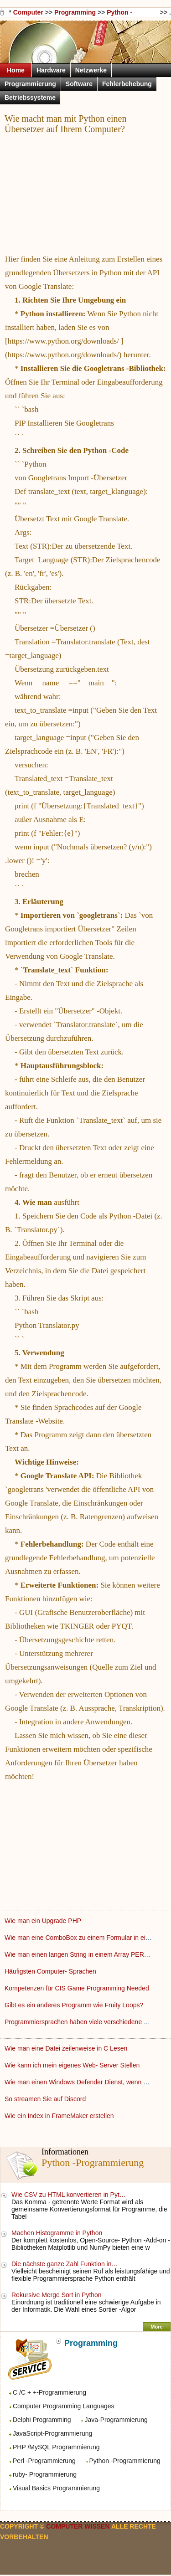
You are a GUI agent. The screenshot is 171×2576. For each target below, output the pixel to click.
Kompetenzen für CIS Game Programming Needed (78, 1988)
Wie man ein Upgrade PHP (44, 1920)
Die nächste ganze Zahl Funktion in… (64, 2263)
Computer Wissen (28, 13)
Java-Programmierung (116, 2419)
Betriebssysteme (30, 97)
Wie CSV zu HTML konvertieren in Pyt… (68, 2194)
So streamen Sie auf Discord (46, 2099)
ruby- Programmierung (45, 2474)
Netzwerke (91, 70)
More (156, 2326)
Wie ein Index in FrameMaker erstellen (60, 2115)
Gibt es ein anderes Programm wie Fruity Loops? (75, 2005)
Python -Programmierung (125, 2460)
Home (16, 70)
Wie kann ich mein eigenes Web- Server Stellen (73, 2065)
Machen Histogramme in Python (57, 2233)
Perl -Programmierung (44, 2460)
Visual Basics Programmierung (56, 2488)
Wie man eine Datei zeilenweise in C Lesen (67, 2048)
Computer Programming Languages (63, 2406)
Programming (75, 12)
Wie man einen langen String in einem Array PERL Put (83, 1954)
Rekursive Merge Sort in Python (57, 2294)
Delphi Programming (42, 2419)
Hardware (51, 70)
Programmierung (30, 83)
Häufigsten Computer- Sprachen (51, 1971)
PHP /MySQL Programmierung (56, 2447)
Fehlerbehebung (127, 83)
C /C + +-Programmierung (49, 2392)
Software (79, 83)
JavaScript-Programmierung (52, 2433)
